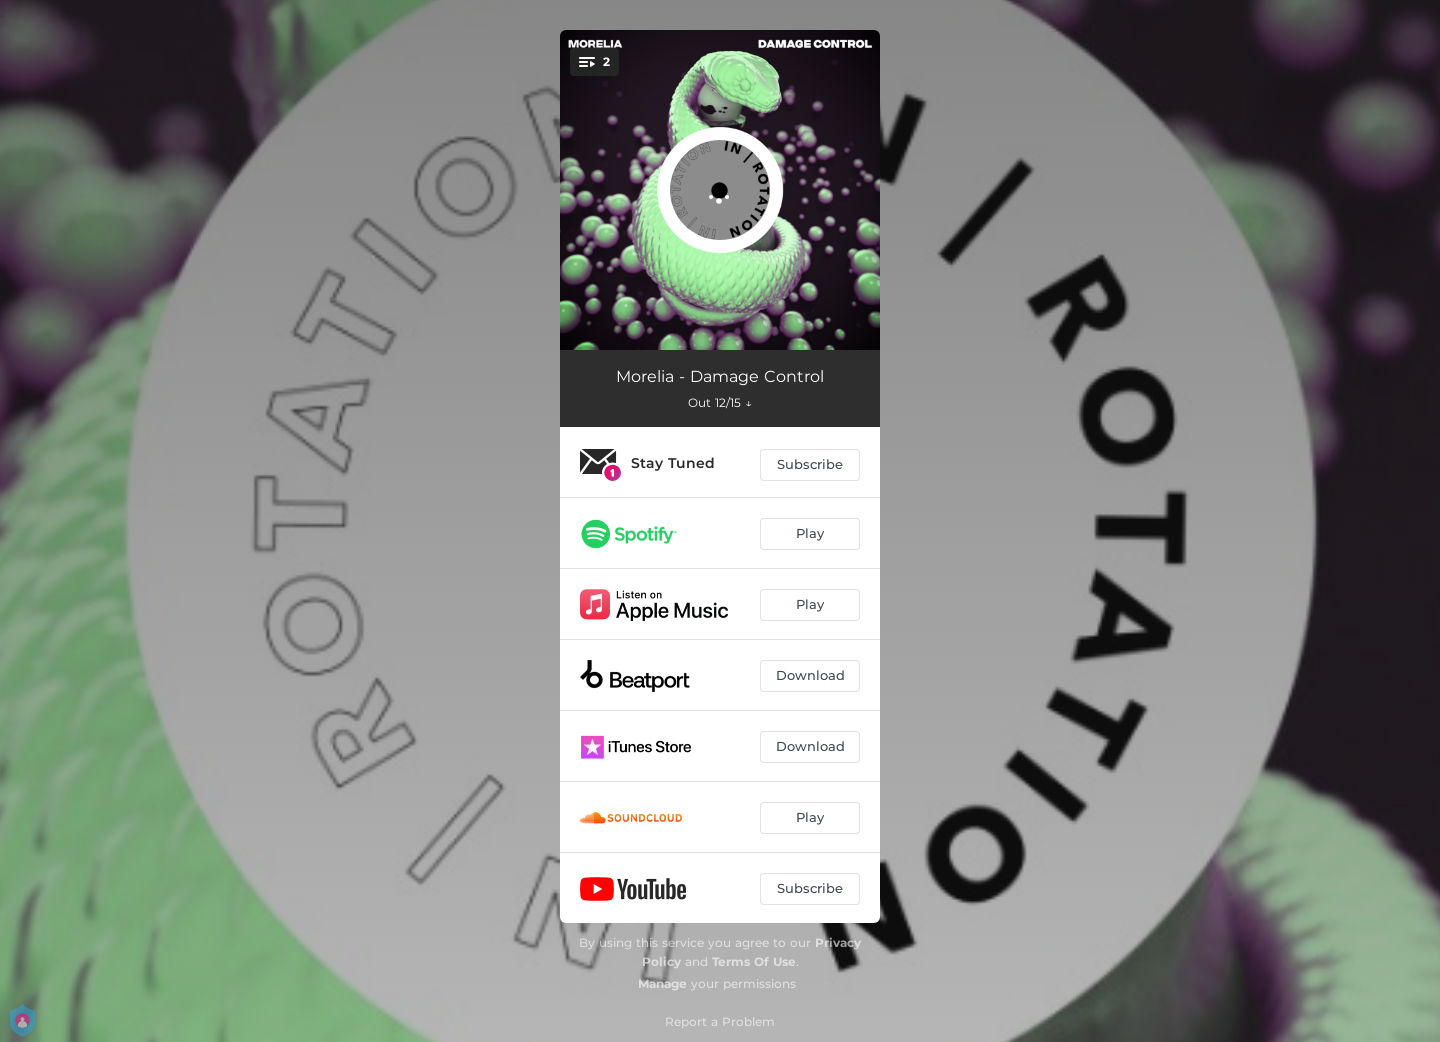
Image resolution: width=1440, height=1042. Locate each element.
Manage (662, 983)
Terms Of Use (754, 961)
